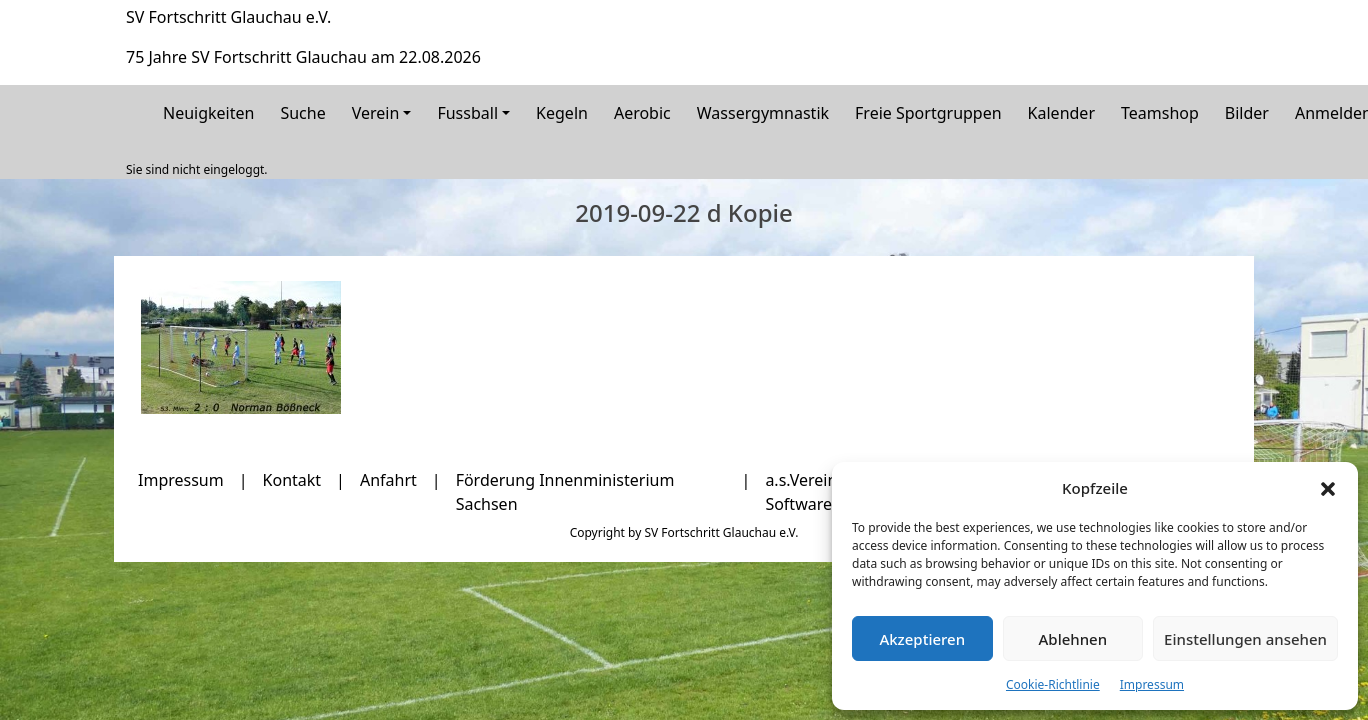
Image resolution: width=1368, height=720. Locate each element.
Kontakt (292, 480)
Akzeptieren (922, 639)
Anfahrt (388, 480)
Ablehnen (1073, 639)
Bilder (1247, 113)
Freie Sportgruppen (928, 113)
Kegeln (562, 113)
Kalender (1061, 113)
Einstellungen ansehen (1245, 639)
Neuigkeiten (208, 113)
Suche (302, 113)
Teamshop (1160, 113)
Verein (376, 113)
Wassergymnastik (763, 113)
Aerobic (642, 113)
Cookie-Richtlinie (1053, 684)
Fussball (467, 113)
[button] (1328, 488)
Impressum (1152, 684)
